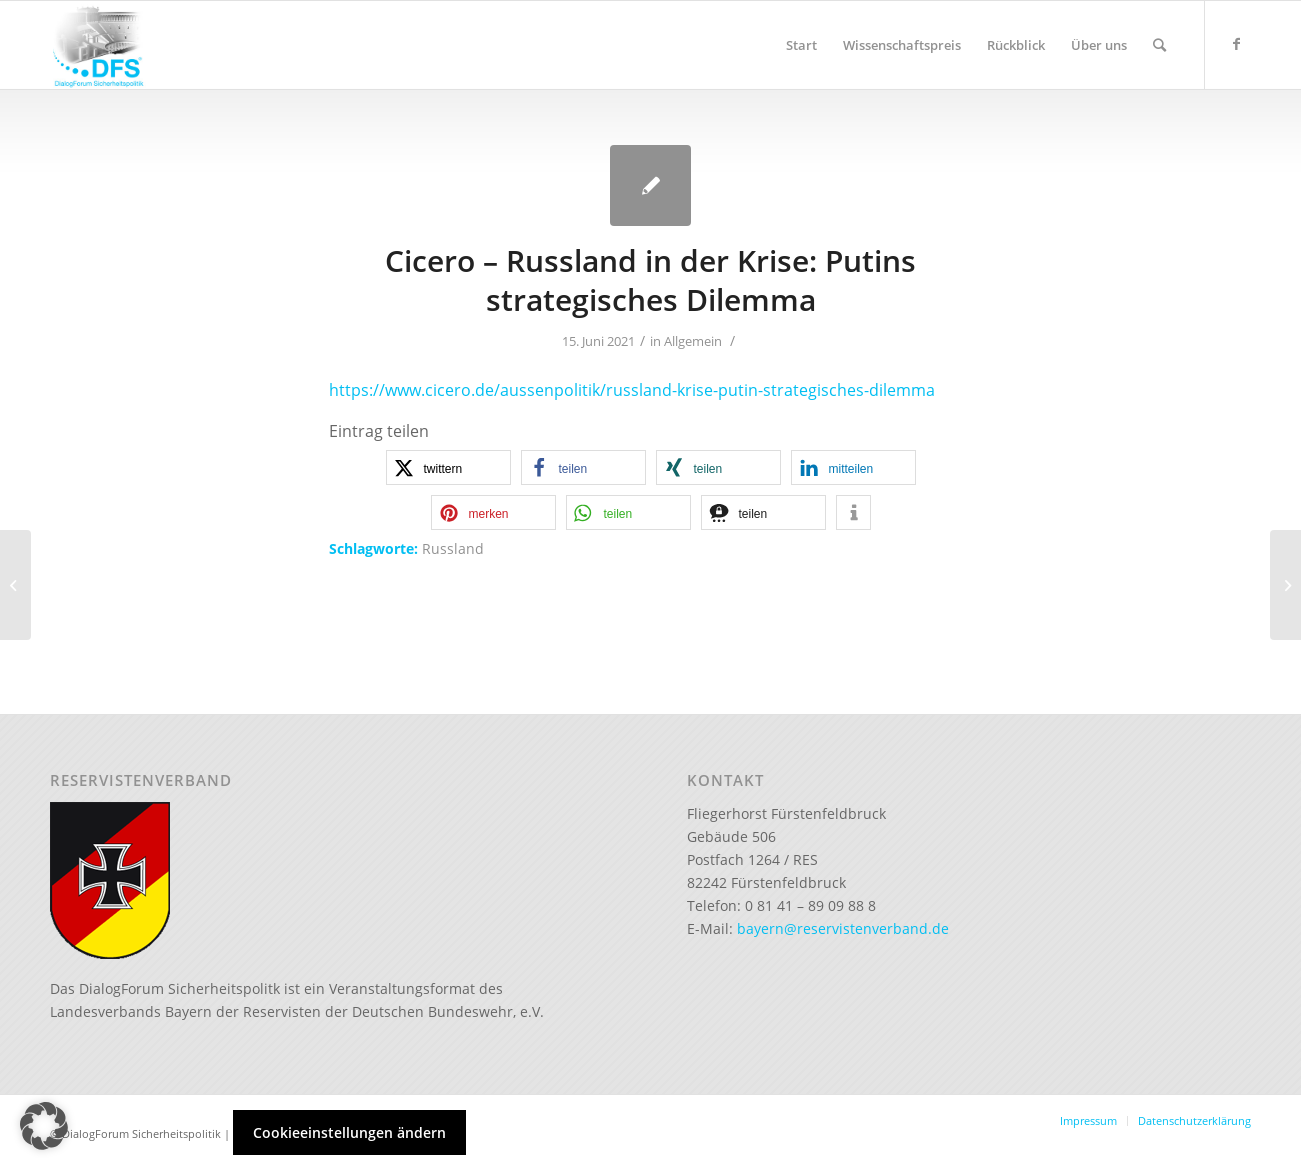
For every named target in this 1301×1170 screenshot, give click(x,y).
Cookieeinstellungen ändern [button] (349, 1132)
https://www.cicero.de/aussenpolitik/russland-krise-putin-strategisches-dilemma (632, 390)
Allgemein (693, 341)
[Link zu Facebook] (1236, 44)
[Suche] (1159, 45)
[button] (448, 467)
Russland (453, 548)
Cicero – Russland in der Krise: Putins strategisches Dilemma (650, 280)
